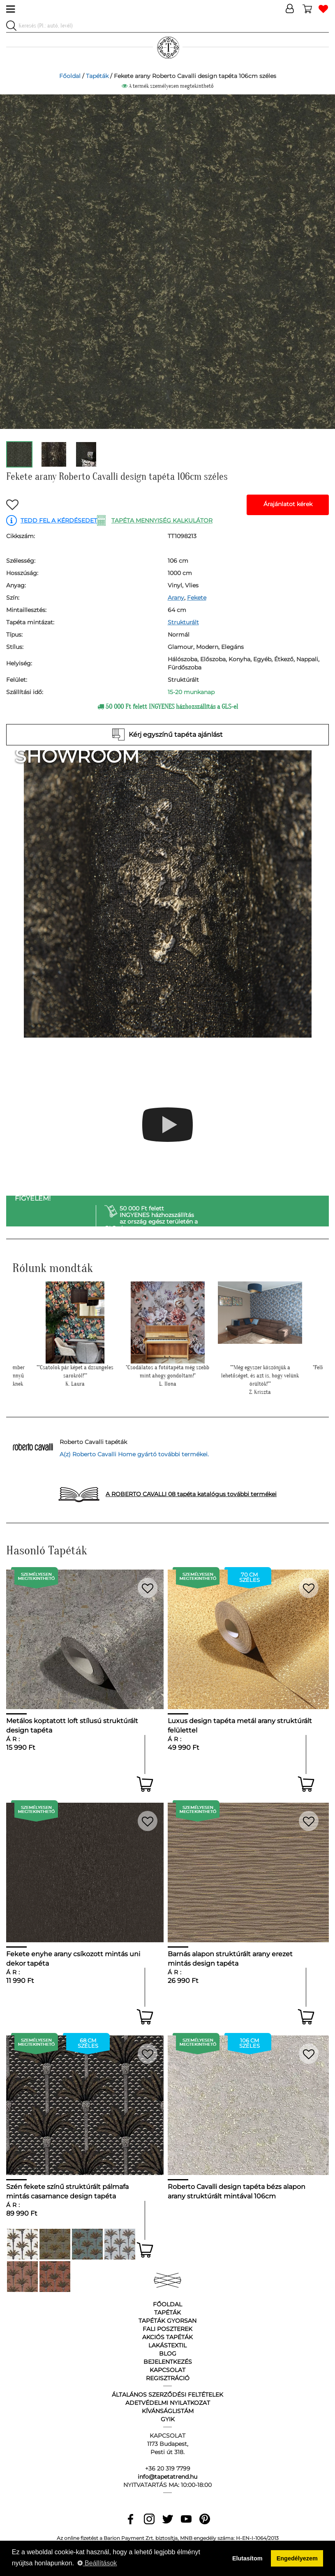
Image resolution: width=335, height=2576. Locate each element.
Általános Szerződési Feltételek (167, 2394)
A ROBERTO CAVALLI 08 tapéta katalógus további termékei (191, 1494)
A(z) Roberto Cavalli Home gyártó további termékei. (134, 1454)
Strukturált (183, 622)
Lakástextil (167, 2345)
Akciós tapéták (167, 2337)
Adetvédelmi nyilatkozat (167, 2402)
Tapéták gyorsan (167, 2320)
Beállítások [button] (97, 2563)
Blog (167, 2353)
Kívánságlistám (168, 2411)
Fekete (196, 597)
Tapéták (97, 76)
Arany (176, 597)
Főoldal (70, 76)
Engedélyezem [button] (297, 2558)
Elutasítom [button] (247, 2558)
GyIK (168, 2419)
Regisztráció (167, 2378)
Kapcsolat (167, 2370)
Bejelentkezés (167, 2361)
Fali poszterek (167, 2329)
